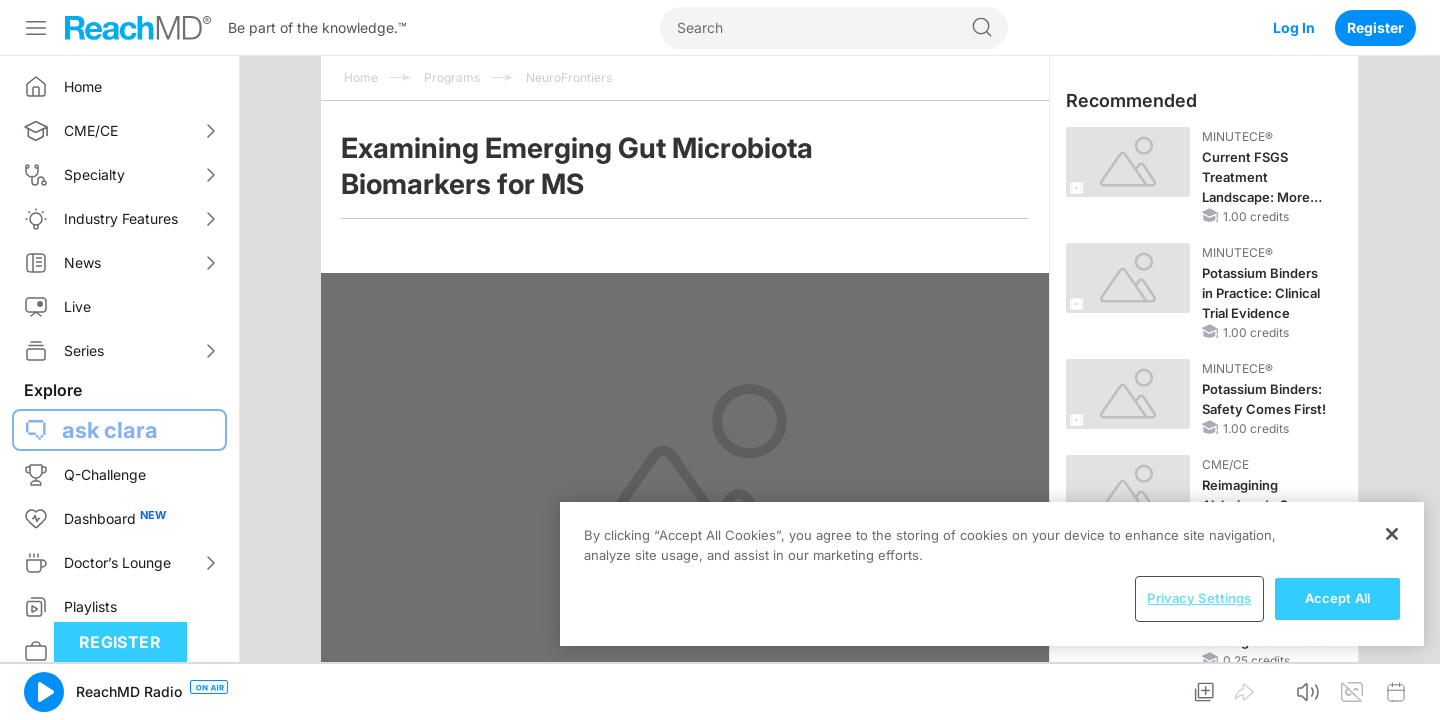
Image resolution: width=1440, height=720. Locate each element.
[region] (992, 574)
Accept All (1337, 598)
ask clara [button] (110, 430)
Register (1375, 27)
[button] (44, 692)
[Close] (1392, 534)
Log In (1294, 27)
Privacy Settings (1199, 598)
